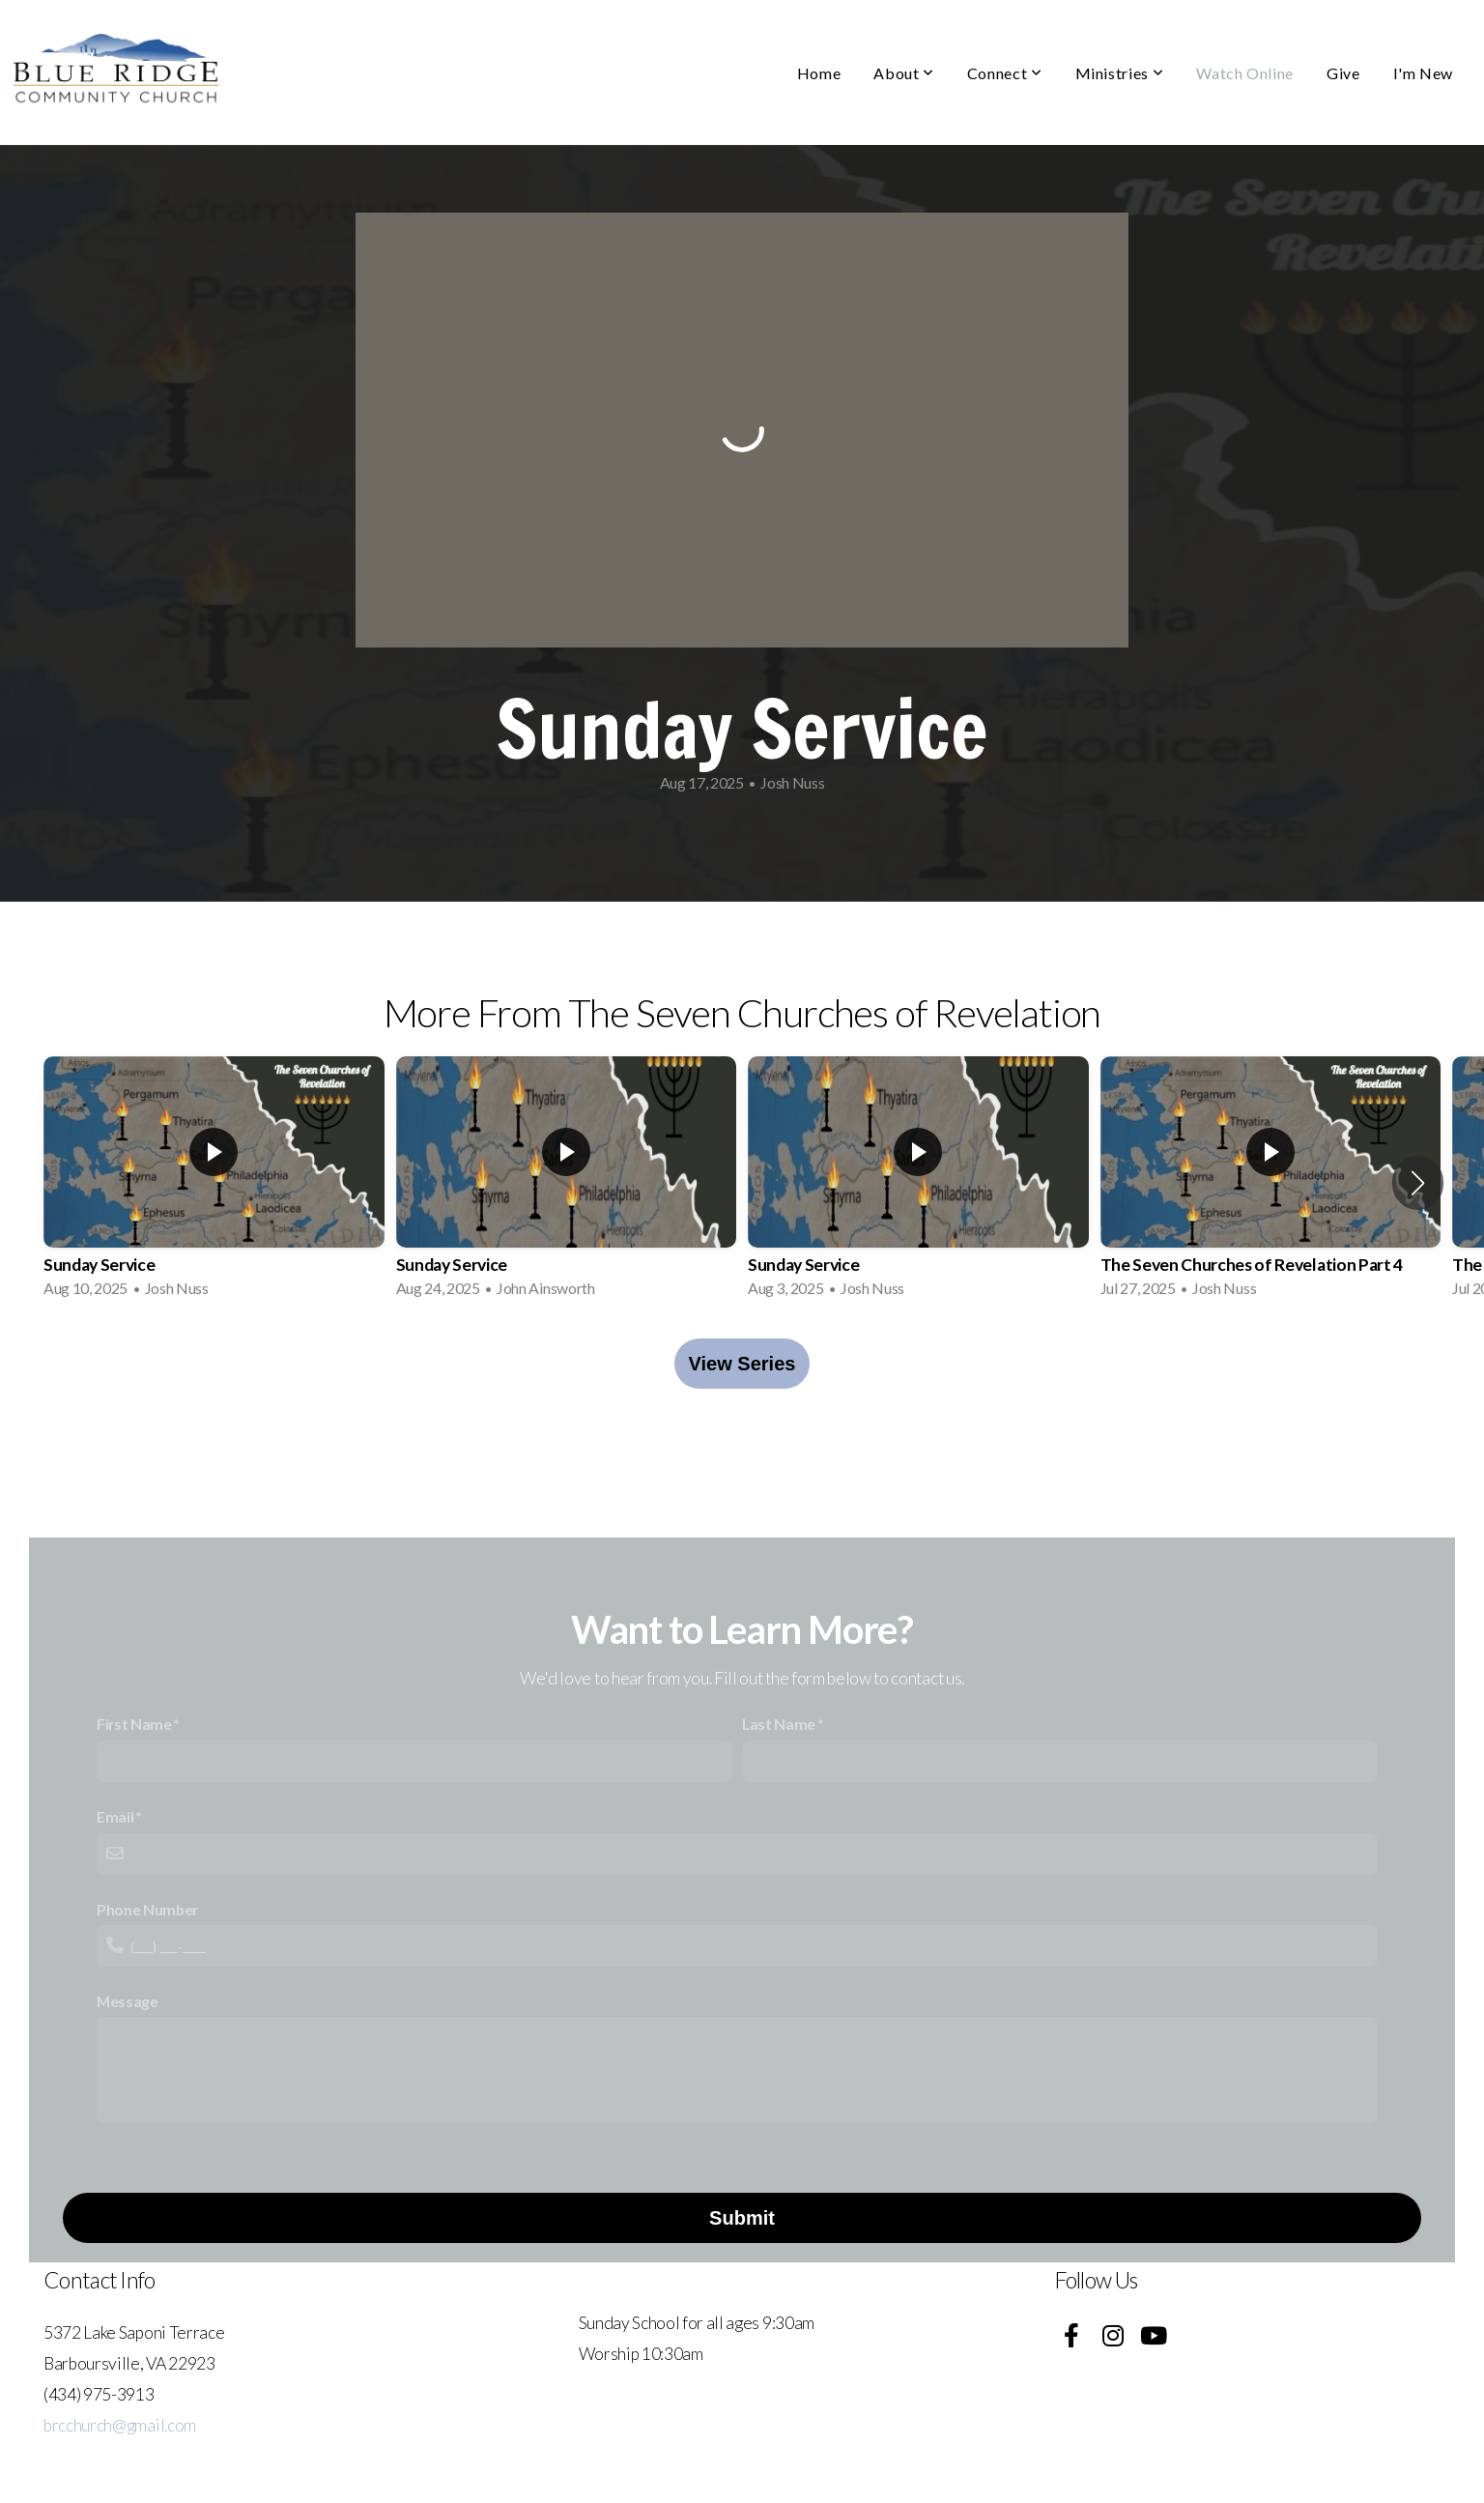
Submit (742, 2218)
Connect (1004, 73)
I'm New (1423, 73)
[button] (1418, 1183)
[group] (214, 1182)
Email (115, 1816)
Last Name (778, 1723)
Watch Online (1245, 73)
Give (1343, 73)
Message (127, 2001)
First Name (134, 1723)
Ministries (1119, 73)
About (903, 73)
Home (819, 73)
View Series (742, 1363)
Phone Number (147, 1909)
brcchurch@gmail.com (119, 2425)
